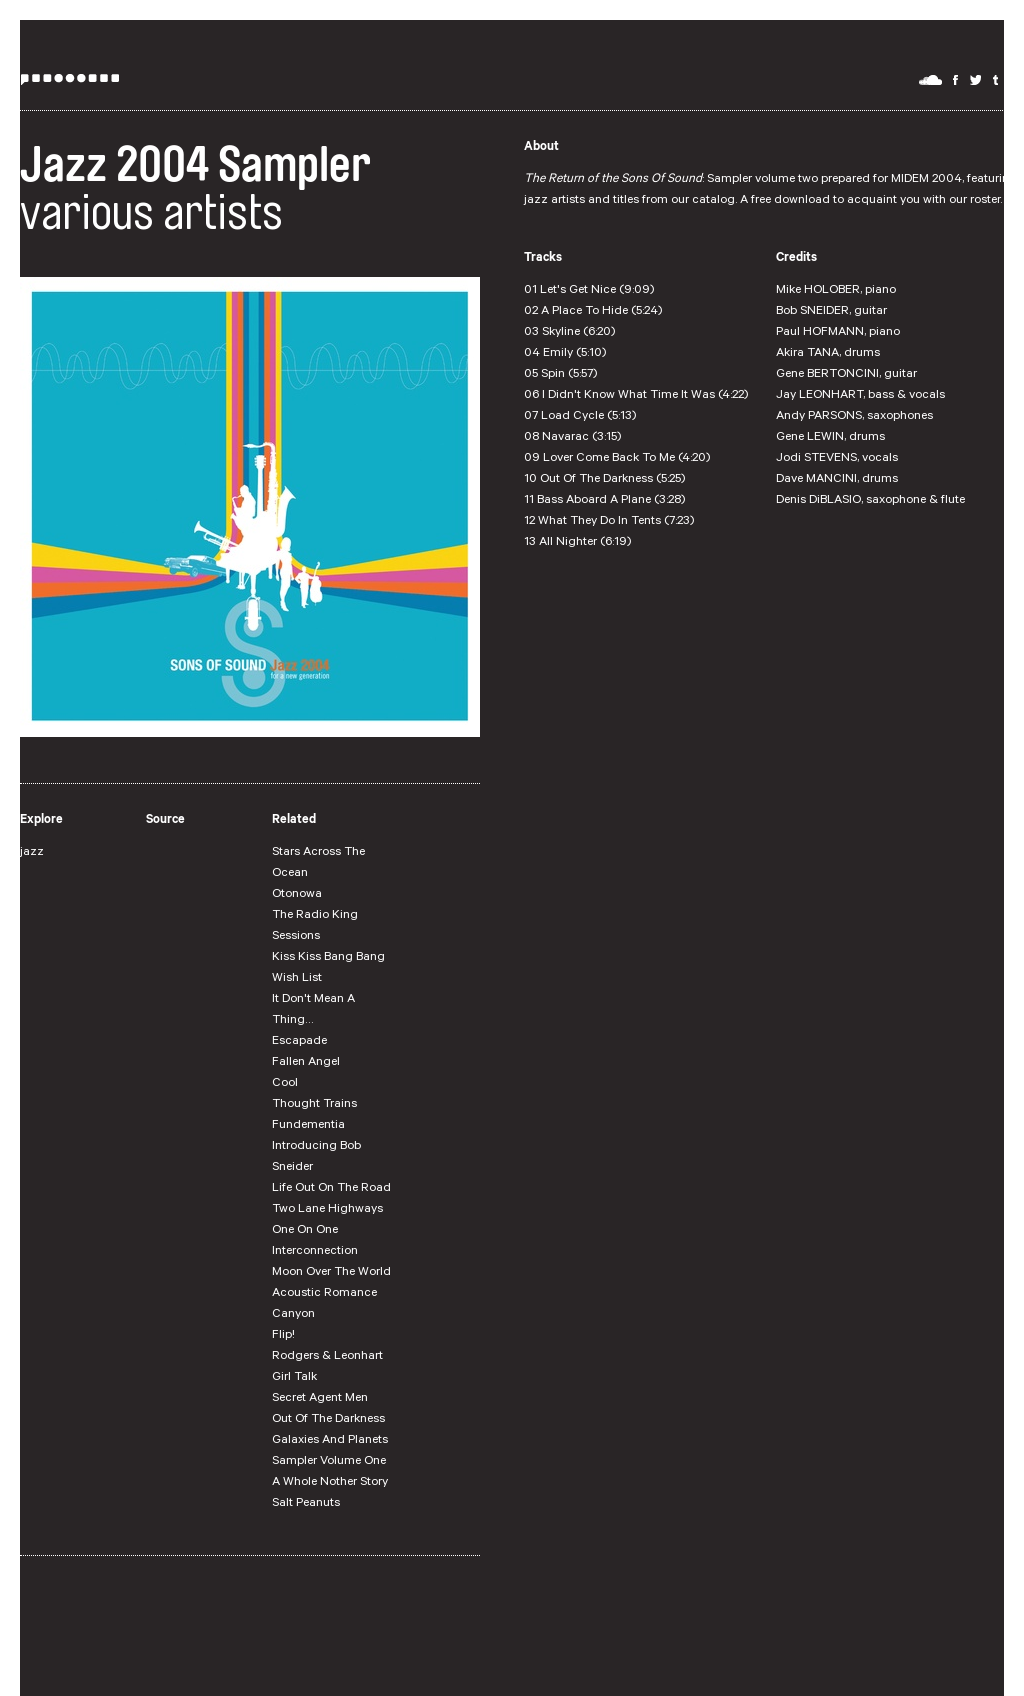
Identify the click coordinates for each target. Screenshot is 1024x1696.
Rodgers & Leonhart (327, 1357)
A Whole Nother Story (330, 1483)
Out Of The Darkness (328, 1420)
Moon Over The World (331, 1273)
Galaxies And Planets (330, 1441)
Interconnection (315, 1252)
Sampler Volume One (329, 1462)
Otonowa (297, 895)
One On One (305, 1231)
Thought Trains (314, 1105)
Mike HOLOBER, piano (836, 291)
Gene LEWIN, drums (830, 438)
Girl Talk (294, 1378)
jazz (32, 853)
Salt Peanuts (306, 1504)
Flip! (283, 1336)
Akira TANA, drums (828, 354)
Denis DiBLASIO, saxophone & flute (870, 501)
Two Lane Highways (327, 1210)
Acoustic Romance (324, 1294)
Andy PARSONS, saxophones (854, 417)
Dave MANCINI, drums (837, 480)
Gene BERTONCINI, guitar (846, 375)
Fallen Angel (306, 1063)
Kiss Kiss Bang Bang (328, 958)
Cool (285, 1084)
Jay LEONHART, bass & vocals (860, 396)
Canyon (293, 1315)
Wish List (297, 979)
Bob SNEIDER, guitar (831, 312)
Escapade (299, 1042)
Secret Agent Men (320, 1399)
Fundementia (308, 1126)
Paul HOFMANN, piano (838, 333)
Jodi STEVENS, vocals (837, 459)
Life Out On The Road (331, 1189)
